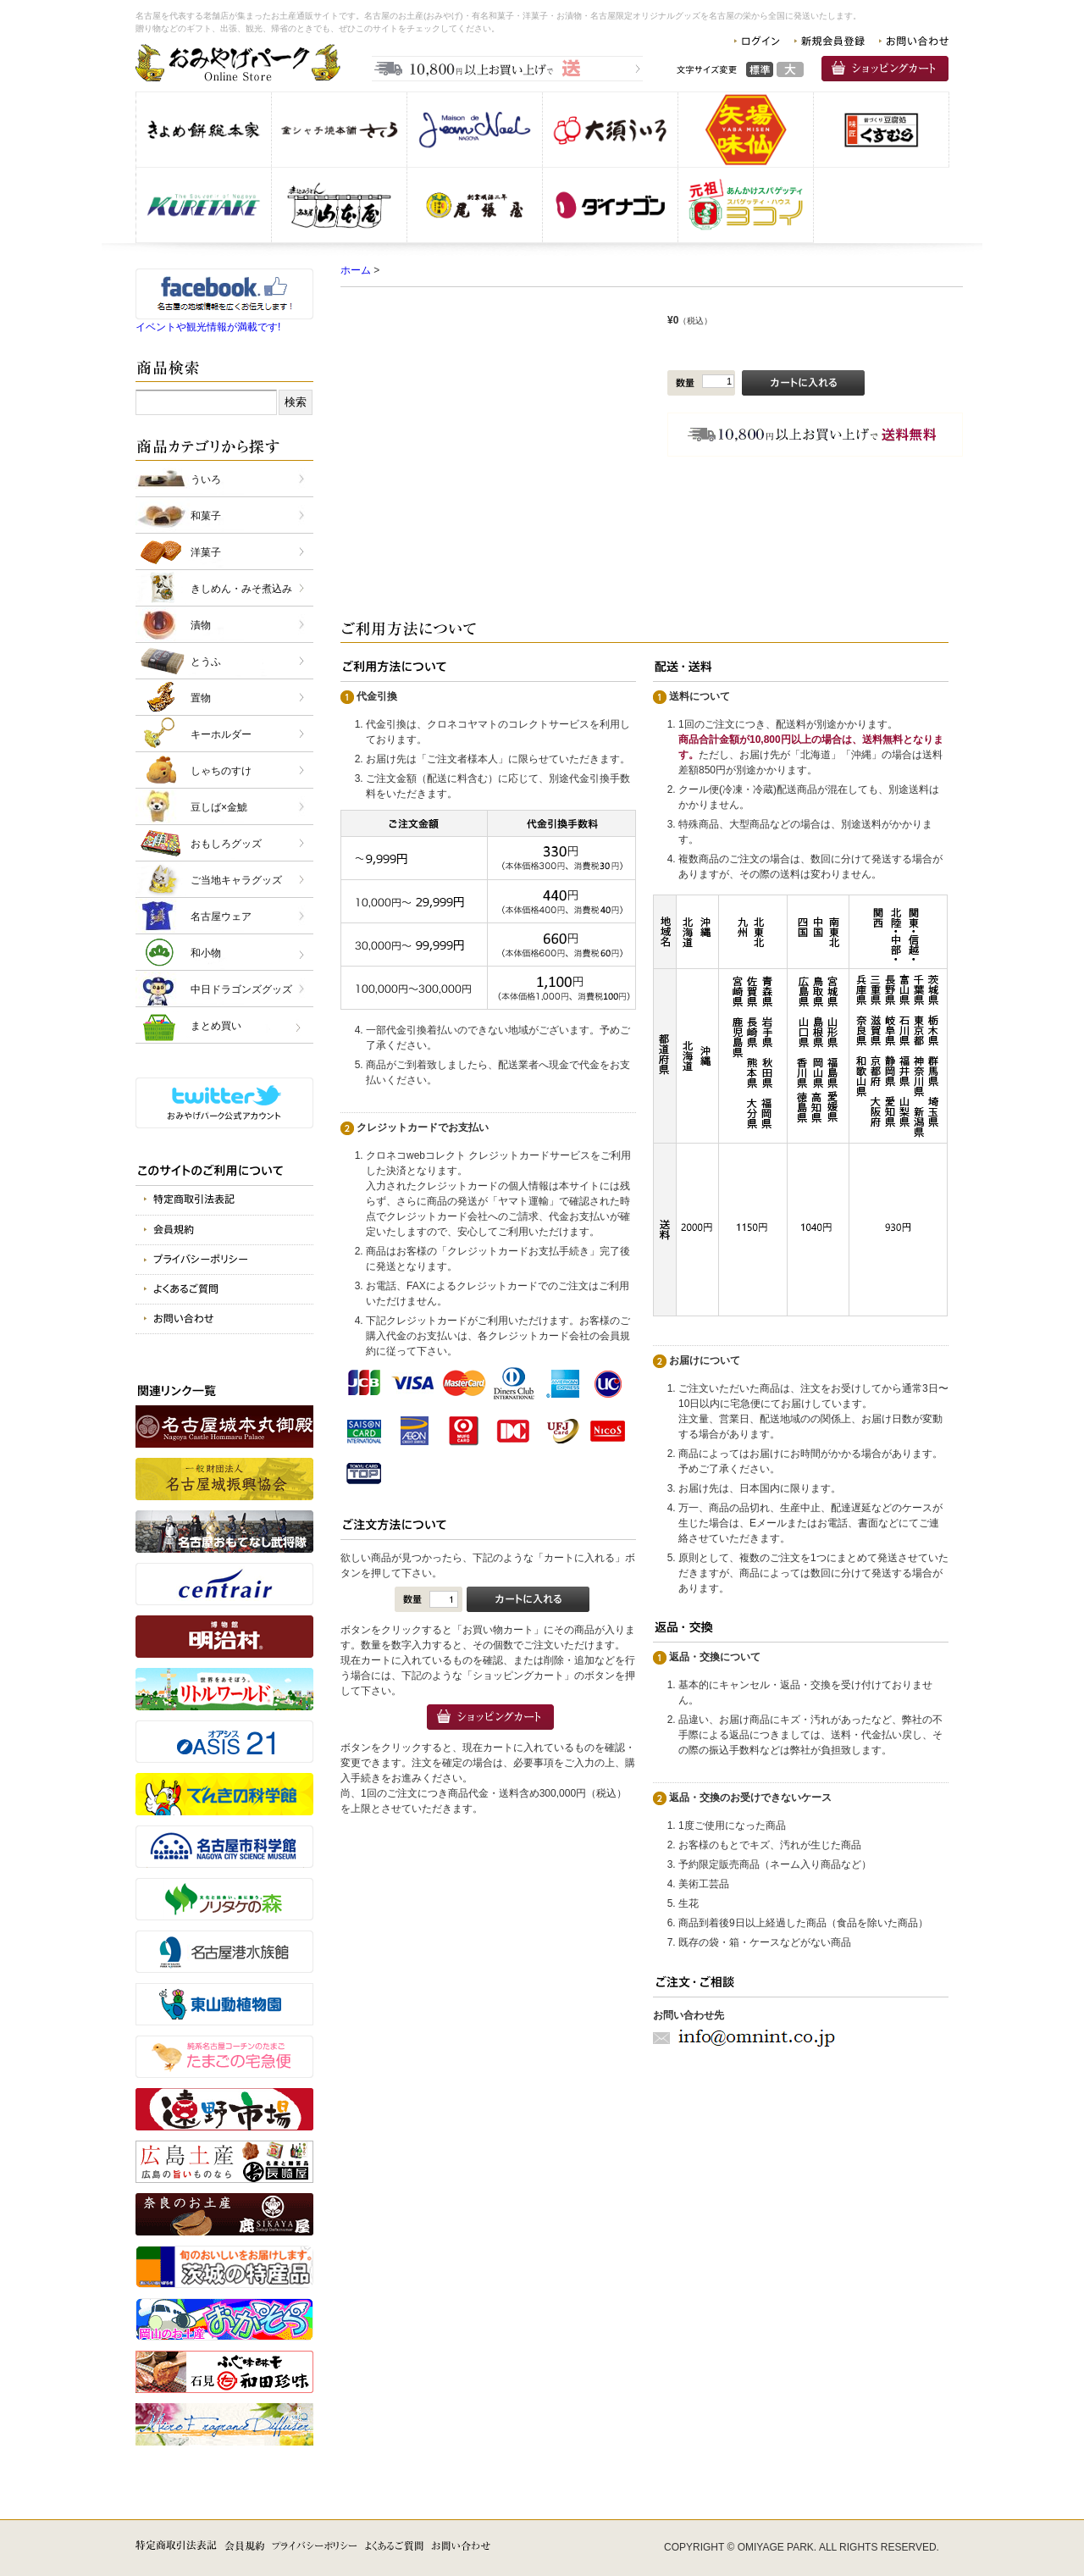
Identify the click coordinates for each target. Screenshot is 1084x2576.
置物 (201, 698)
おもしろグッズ (226, 844)
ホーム (355, 270)
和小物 (206, 953)
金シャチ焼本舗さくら (339, 129)
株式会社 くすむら (881, 129)
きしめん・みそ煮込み (241, 589)
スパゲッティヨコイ (745, 205)
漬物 (201, 625)
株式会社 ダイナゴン (610, 205)
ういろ (206, 479)
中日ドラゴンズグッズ (241, 989)
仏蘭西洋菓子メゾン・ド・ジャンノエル (474, 129)
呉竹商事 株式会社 (203, 205)
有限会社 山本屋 (339, 205)
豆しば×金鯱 (219, 807)
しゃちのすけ (221, 771)
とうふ (206, 662)
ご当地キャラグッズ (236, 880)
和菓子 (206, 516)
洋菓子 (206, 552)
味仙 (745, 129)
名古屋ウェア (221, 916)
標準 (759, 69)
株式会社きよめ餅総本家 (203, 129)
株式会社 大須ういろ (610, 129)
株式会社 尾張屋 (474, 205)
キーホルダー (221, 734)
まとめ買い (216, 1026)
